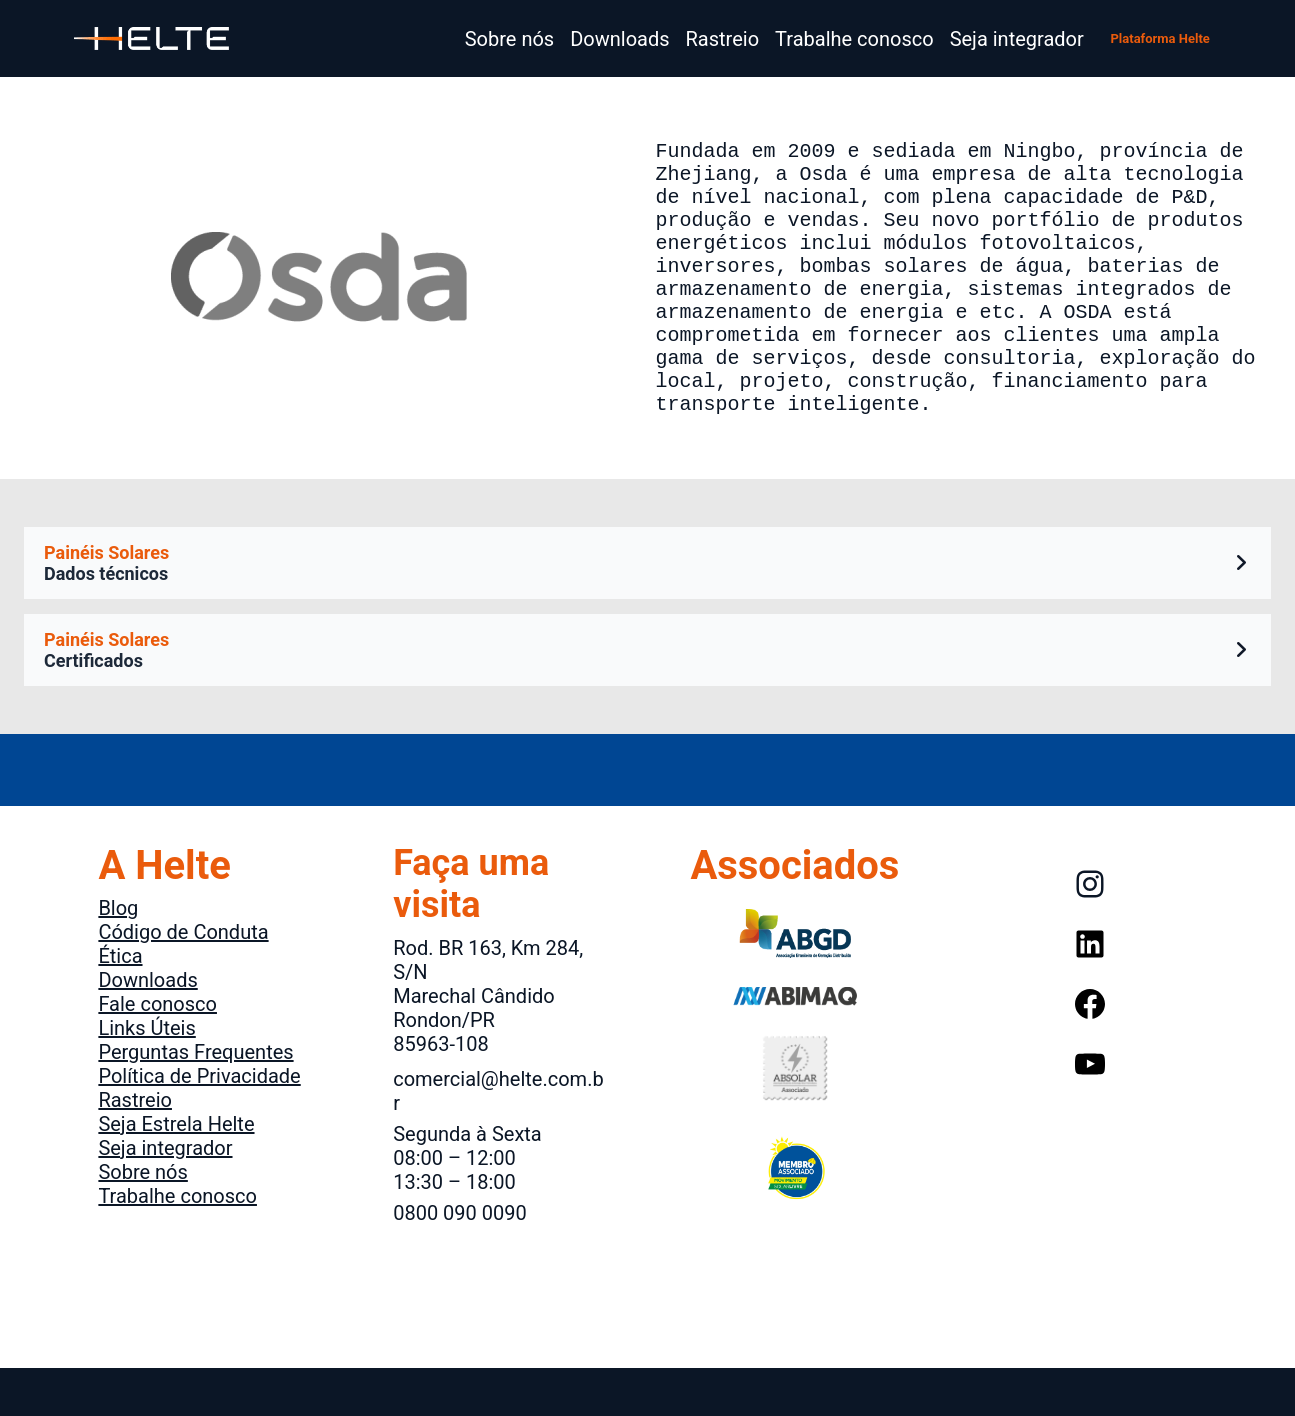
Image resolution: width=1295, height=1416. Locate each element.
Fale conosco (157, 1052)
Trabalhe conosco (177, 1244)
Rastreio (135, 1148)
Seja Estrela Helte (176, 1172)
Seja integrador (165, 1196)
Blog (118, 956)
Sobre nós (142, 1220)
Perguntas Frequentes (195, 1100)
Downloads (147, 1028)
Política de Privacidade (199, 1124)
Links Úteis (146, 1076)
